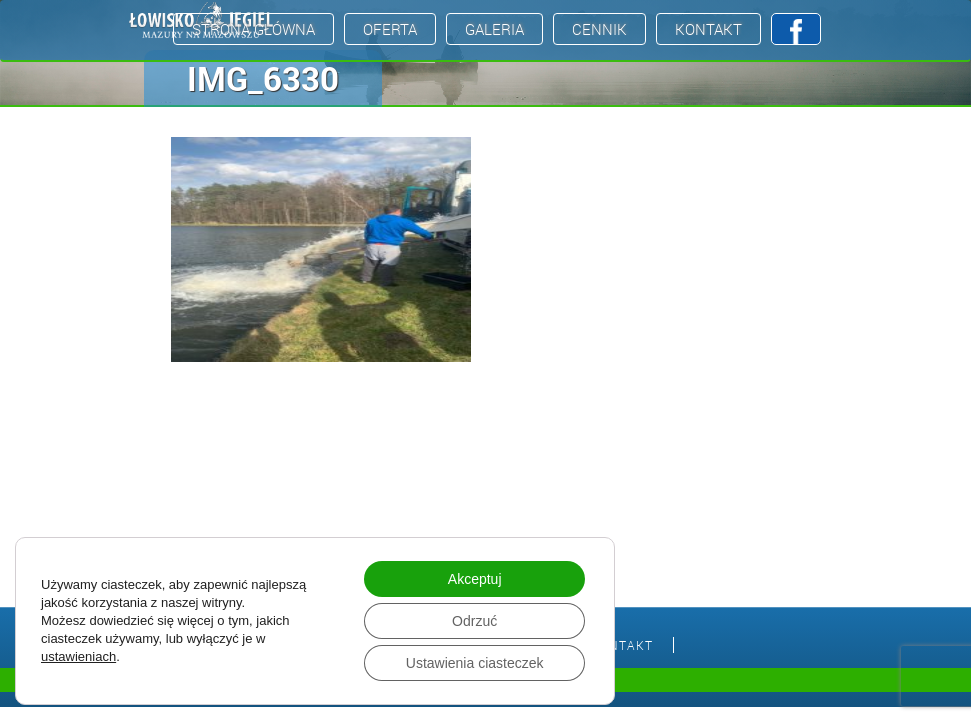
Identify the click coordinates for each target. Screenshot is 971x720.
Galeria (494, 29)
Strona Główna (253, 29)
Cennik (599, 29)
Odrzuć (474, 621)
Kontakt (708, 29)
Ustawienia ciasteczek (475, 663)
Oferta (390, 29)
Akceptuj (475, 579)
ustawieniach (78, 656)
